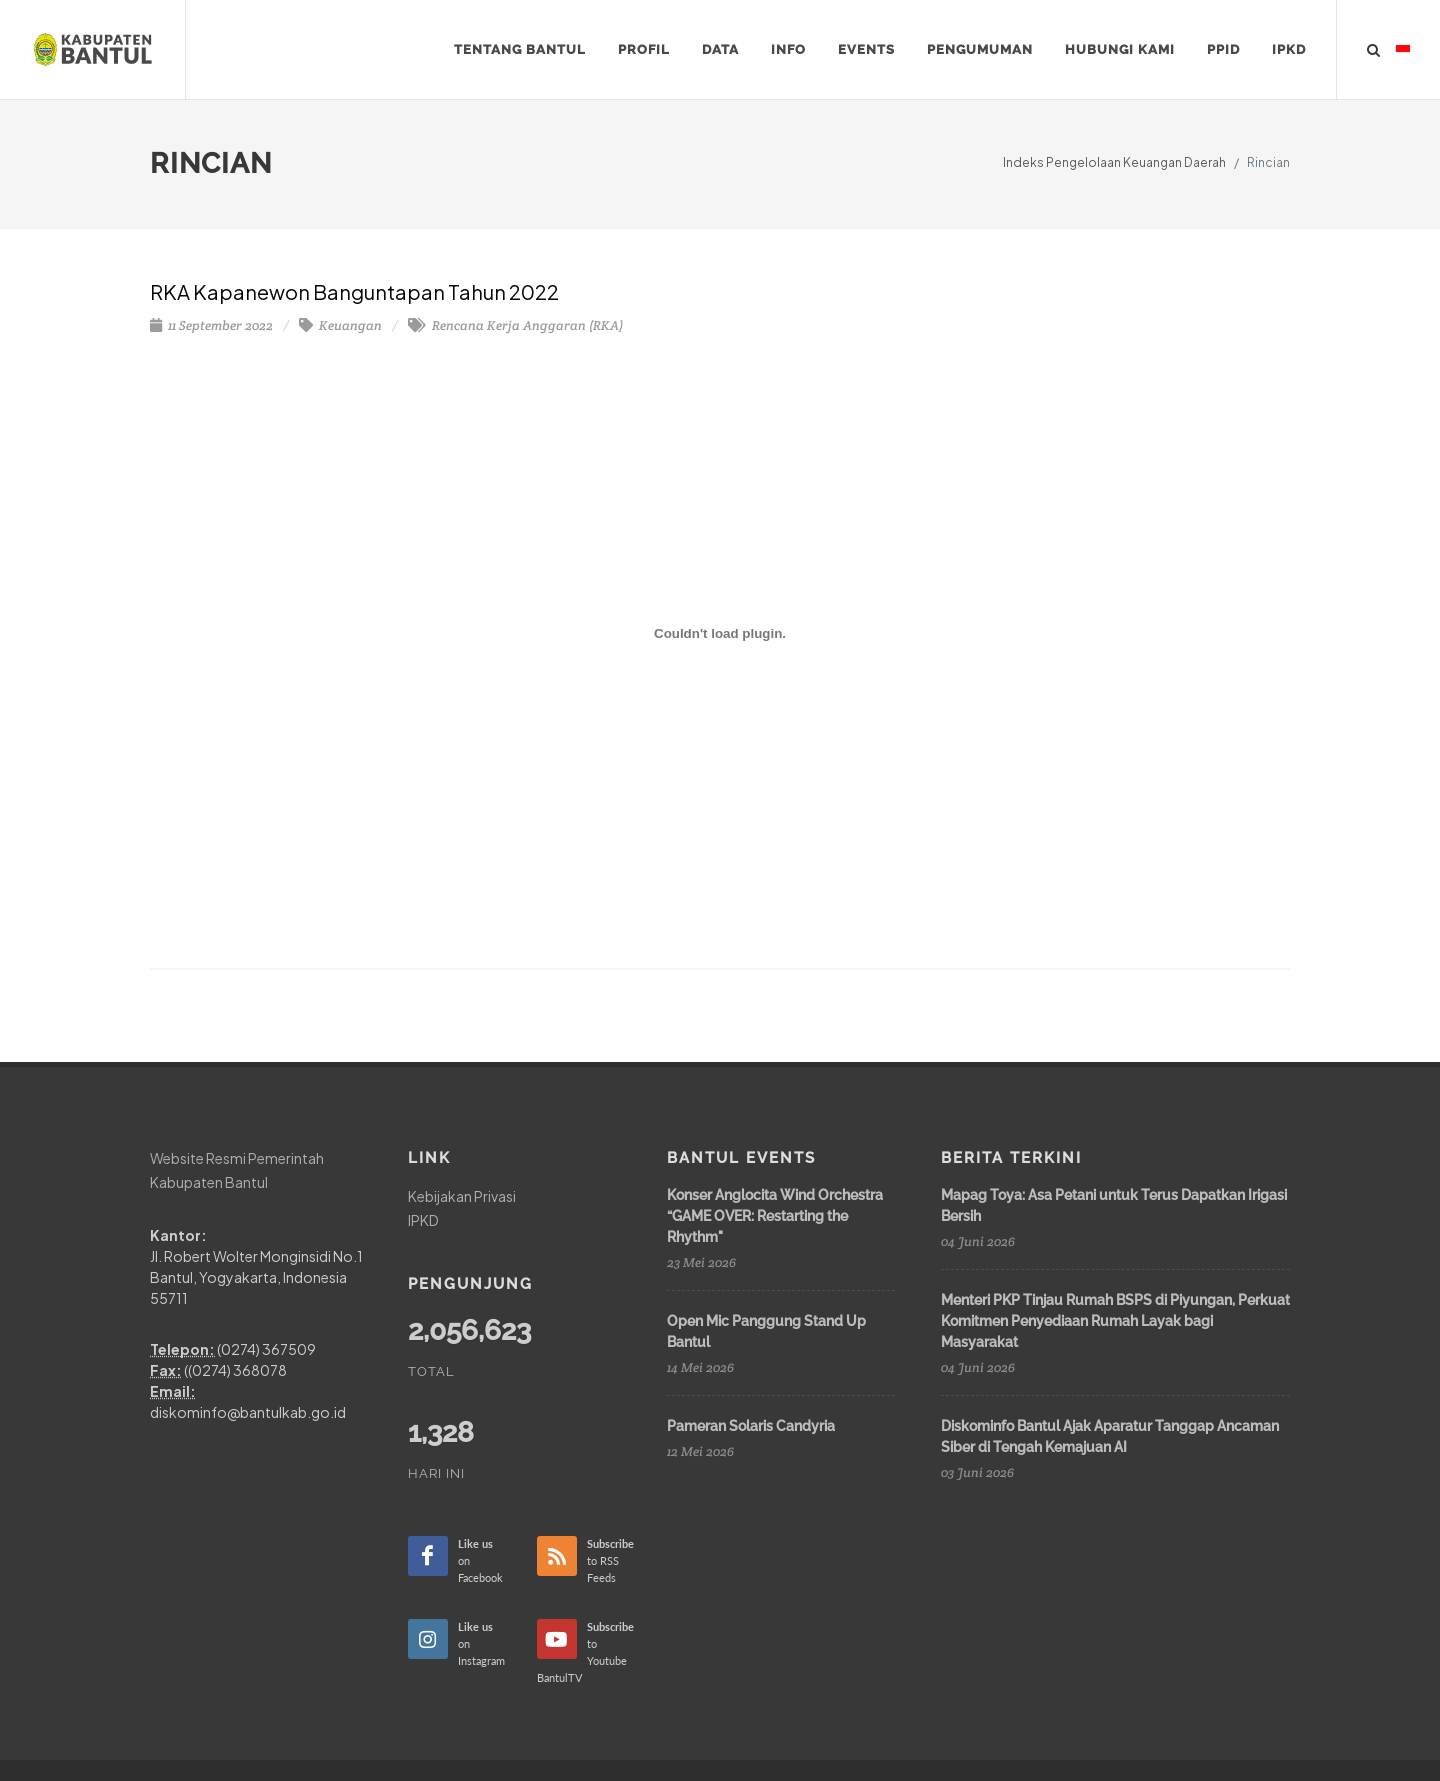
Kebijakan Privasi (462, 1196)
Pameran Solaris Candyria (751, 1426)
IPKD (423, 1219)
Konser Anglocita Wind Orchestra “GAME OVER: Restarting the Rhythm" (775, 1216)
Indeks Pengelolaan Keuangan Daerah (1114, 162)
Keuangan (340, 325)
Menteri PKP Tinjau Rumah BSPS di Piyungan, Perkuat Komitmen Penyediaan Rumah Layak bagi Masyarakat (1115, 1321)
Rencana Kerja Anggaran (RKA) (515, 325)
